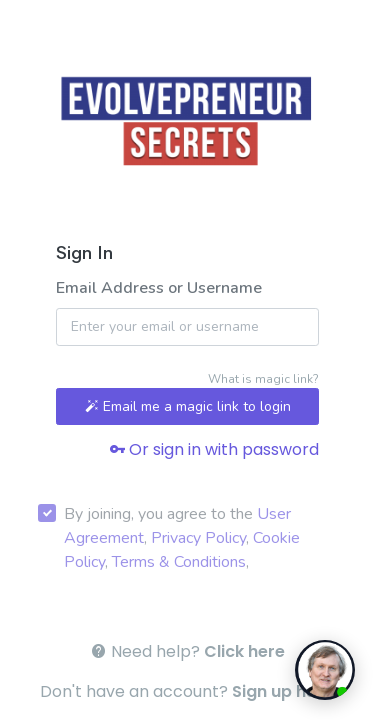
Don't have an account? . (188, 691)
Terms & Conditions (179, 562)
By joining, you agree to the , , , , (182, 538)
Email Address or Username (159, 288)
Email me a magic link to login (188, 406)
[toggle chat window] (325, 670)
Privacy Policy (198, 538)
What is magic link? (263, 379)
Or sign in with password (214, 449)
